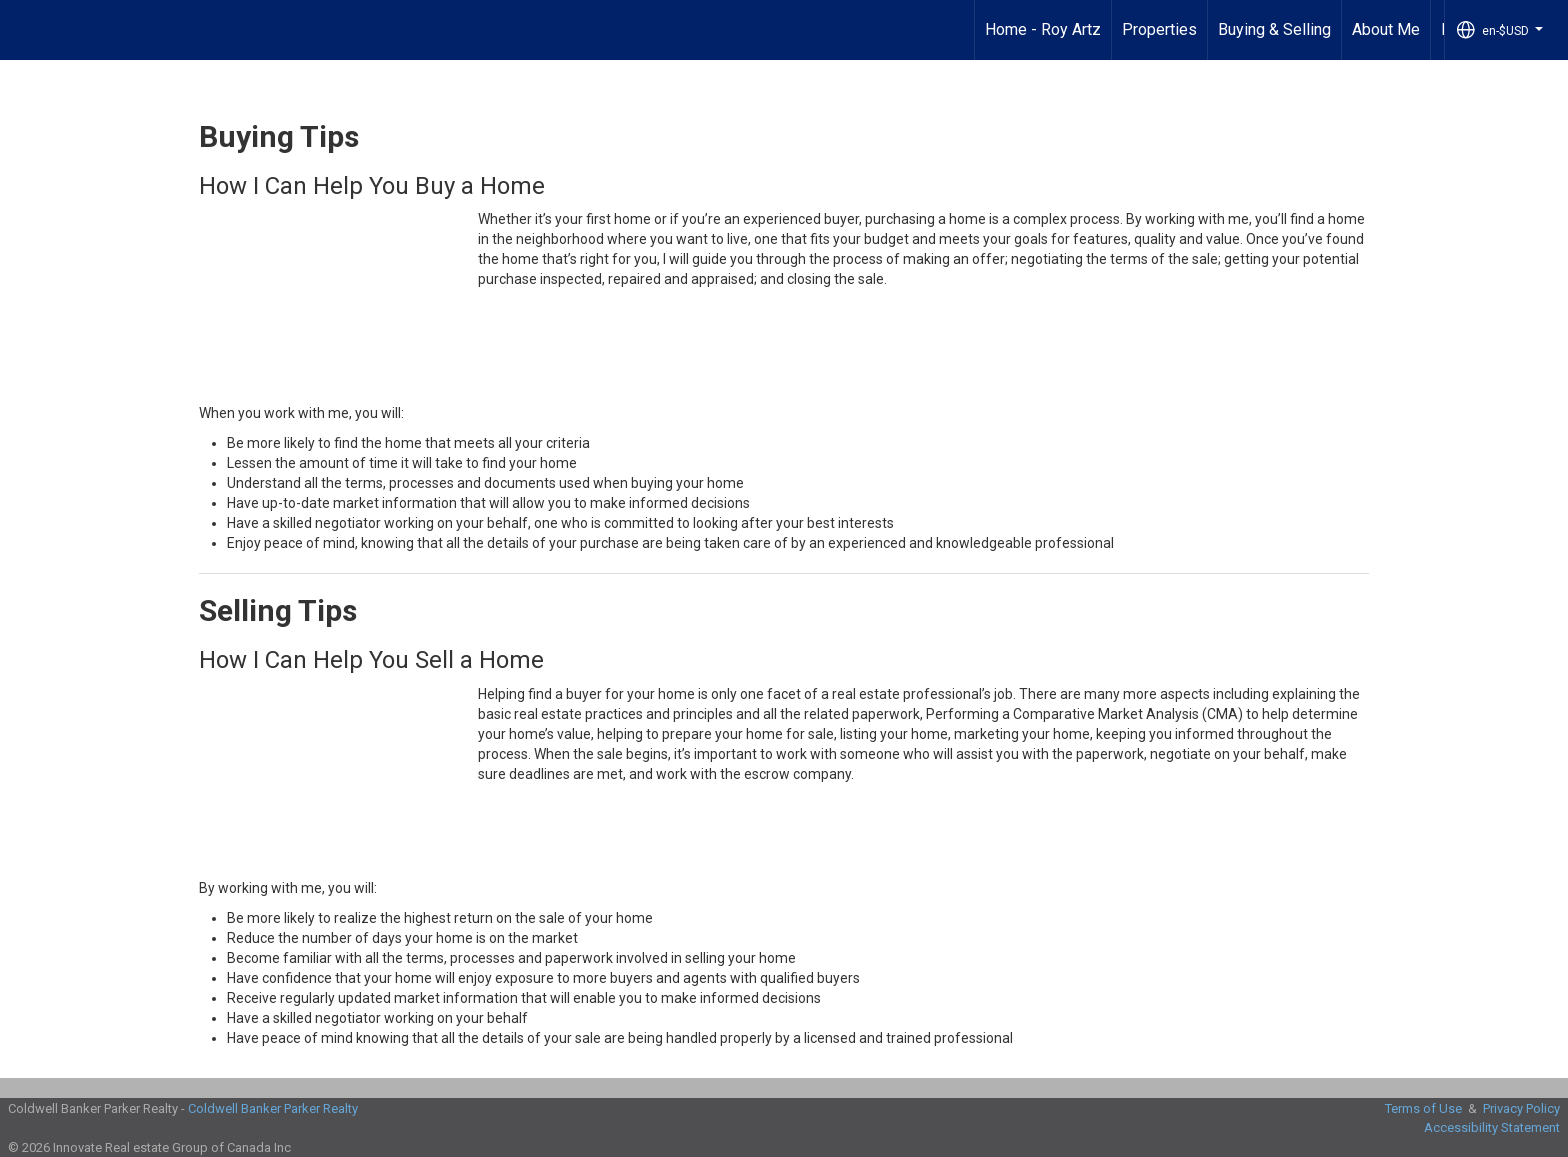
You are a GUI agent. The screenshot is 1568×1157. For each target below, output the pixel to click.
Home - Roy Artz (1043, 29)
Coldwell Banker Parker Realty (273, 1108)
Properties (1159, 29)
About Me (1386, 29)
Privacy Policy (1521, 1108)
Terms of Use (1423, 1108)
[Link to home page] (25, 30)
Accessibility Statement (1492, 1127)
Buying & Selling (1274, 29)
